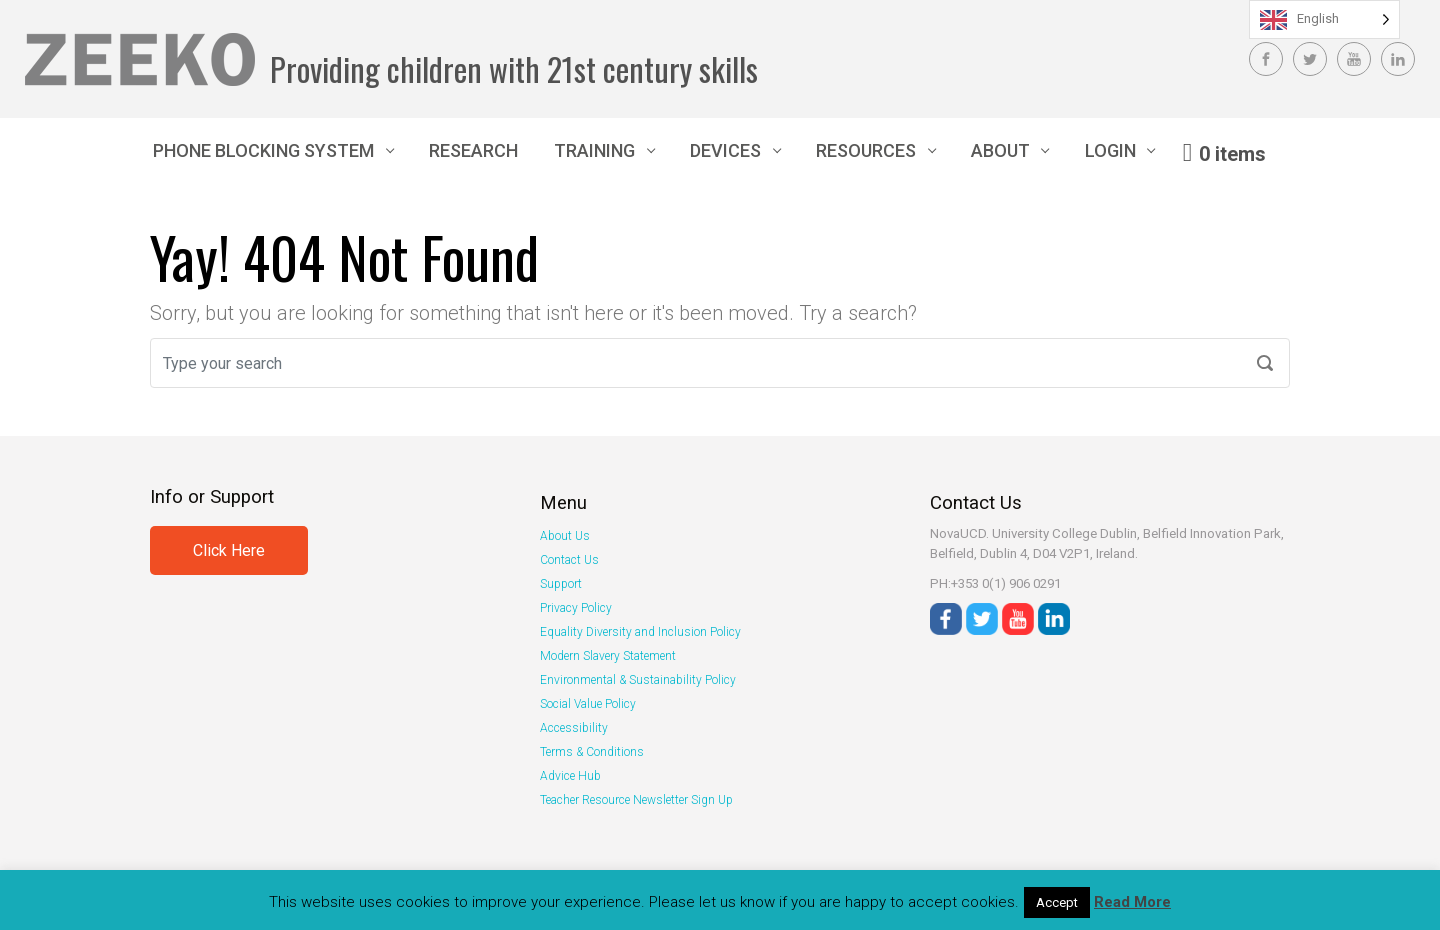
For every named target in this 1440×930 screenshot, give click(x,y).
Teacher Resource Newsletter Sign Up (636, 800)
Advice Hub (570, 776)
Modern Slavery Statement (608, 656)
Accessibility (574, 728)
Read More (1132, 902)
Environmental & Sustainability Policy (638, 680)
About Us (565, 536)
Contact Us (569, 560)
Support (561, 584)
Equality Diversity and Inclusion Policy (640, 632)
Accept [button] (1057, 902)
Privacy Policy (576, 608)
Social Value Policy (588, 704)
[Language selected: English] (1324, 19)
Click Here (229, 550)
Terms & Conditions (592, 752)
